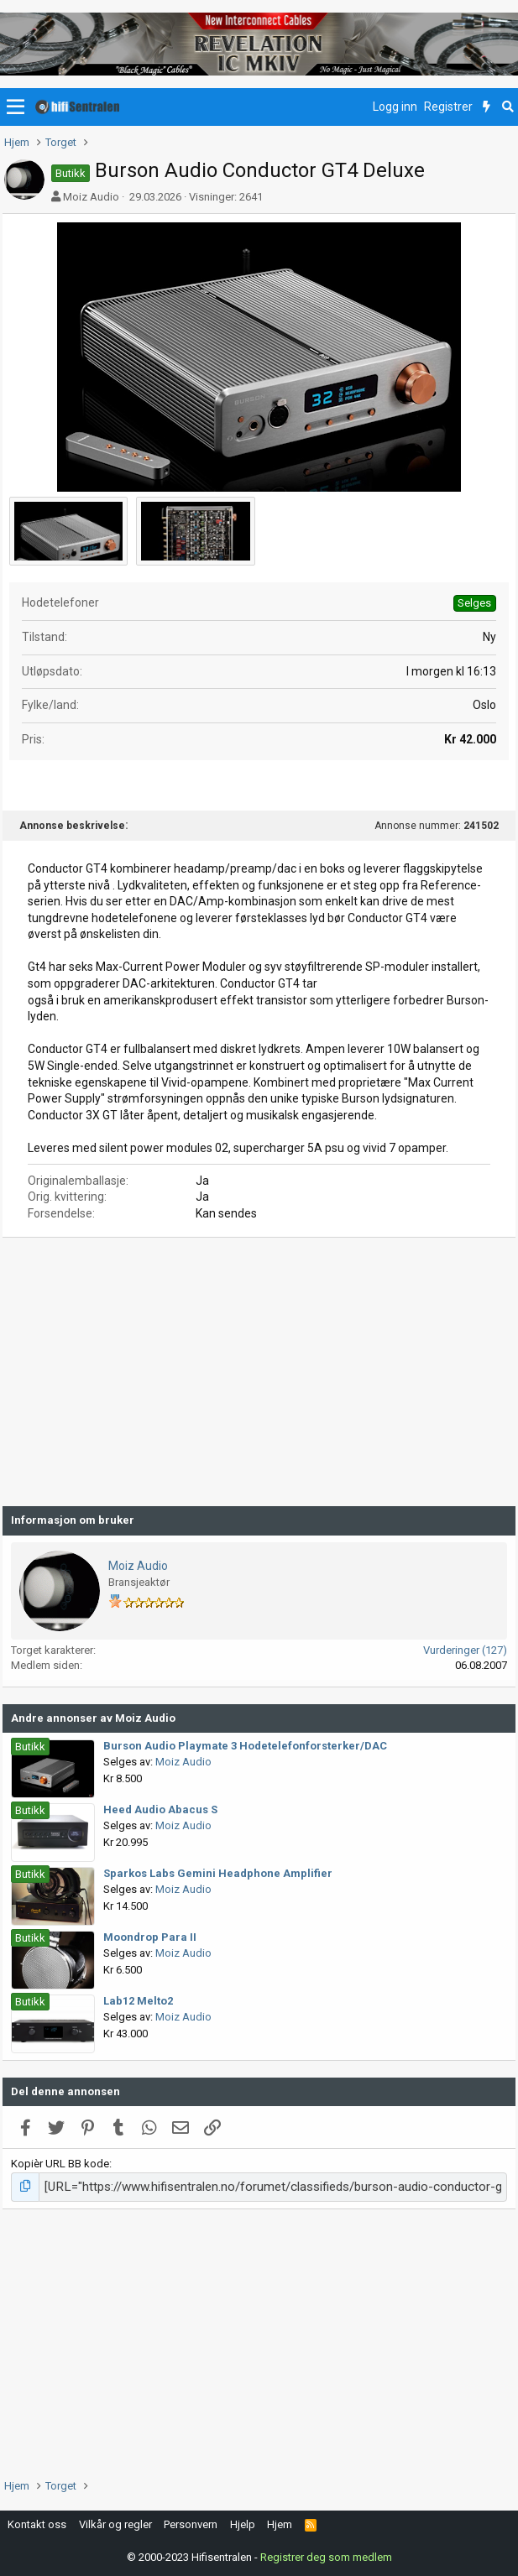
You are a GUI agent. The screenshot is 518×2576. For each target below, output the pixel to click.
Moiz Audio (91, 196)
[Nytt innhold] (486, 107)
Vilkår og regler (115, 2522)
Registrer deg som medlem (326, 2554)
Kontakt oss (37, 2522)
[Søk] (507, 107)
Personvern (190, 2522)
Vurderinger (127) (465, 1650)
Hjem (279, 2522)
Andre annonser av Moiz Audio (93, 1718)
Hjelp (242, 2522)
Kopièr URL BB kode (60, 2163)
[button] (15, 107)
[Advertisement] (259, 1371)
